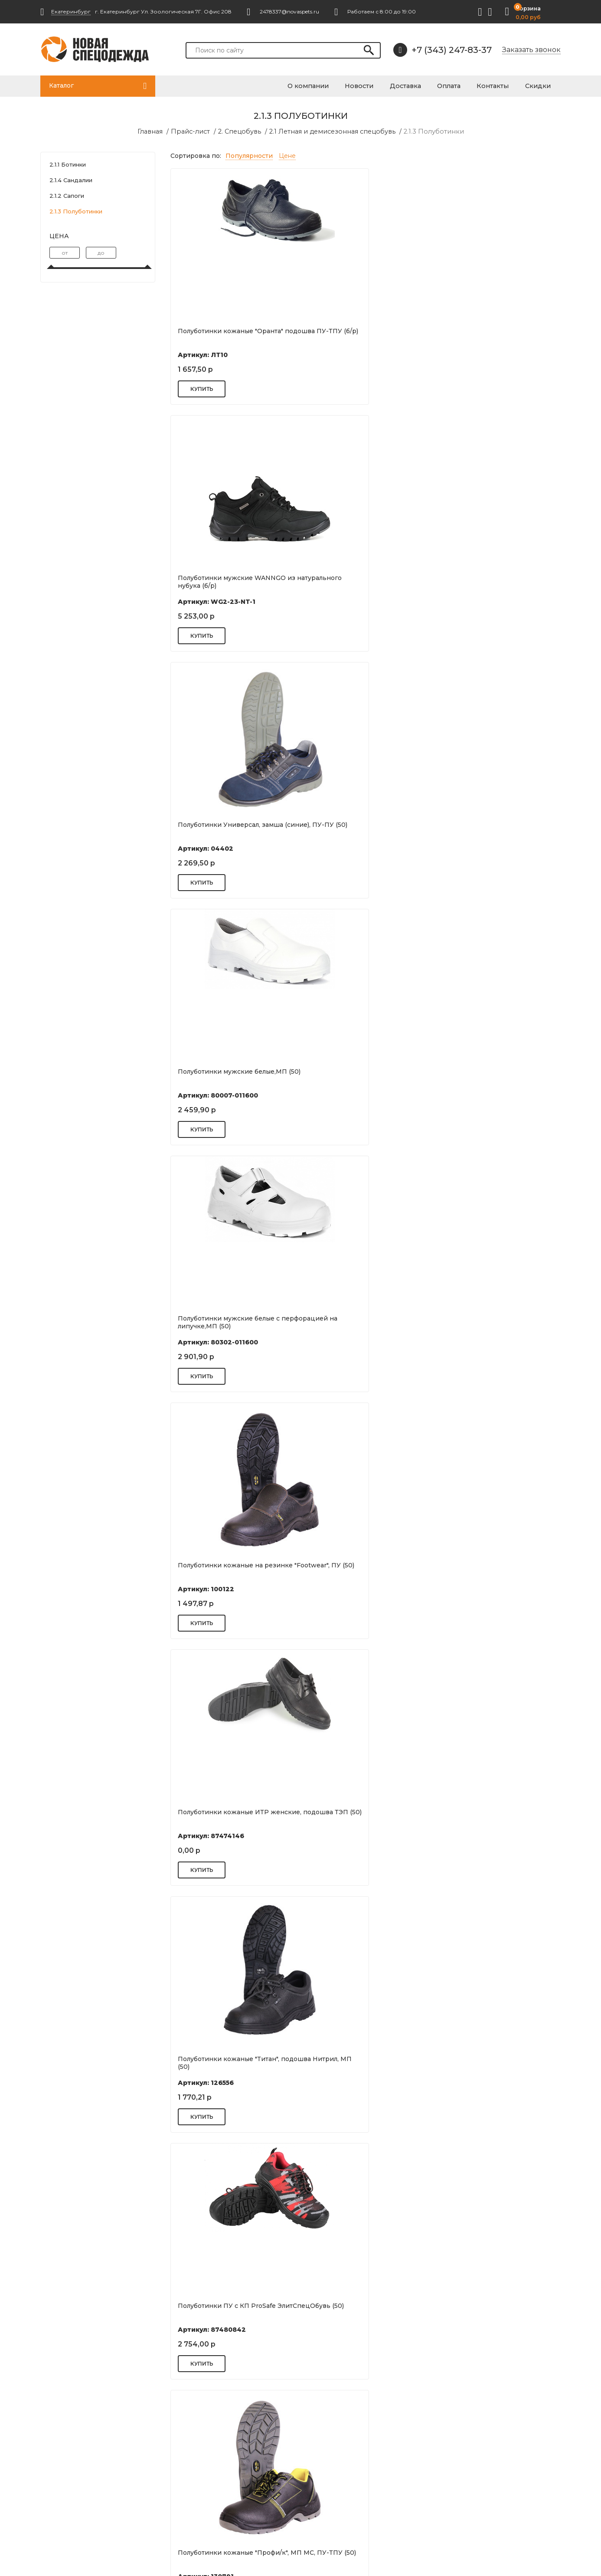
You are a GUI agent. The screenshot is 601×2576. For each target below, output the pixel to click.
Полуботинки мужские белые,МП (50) (232, 581)
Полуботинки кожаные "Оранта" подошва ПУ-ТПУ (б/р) (230, 334)
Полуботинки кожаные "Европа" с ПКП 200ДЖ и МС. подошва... (496, 2062)
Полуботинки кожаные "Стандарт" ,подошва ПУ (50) (487, 2309)
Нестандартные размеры (225, 2505)
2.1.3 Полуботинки (427, 131)
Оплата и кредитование (353, 2465)
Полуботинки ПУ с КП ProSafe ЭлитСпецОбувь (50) (490, 828)
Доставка (421, 85)
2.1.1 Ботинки (67, 164)
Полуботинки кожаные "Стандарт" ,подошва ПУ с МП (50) (233, 1568)
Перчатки (461, 2490)
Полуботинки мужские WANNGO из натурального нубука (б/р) (363, 334)
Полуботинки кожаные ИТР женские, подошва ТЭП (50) (223, 828)
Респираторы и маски (480, 2453)
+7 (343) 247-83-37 (442, 50)
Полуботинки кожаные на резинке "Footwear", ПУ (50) (485, 581)
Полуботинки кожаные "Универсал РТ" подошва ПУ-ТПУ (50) (495, 1325)
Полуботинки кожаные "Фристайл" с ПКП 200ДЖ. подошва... (220, 2312)
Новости (379, 85)
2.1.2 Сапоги (66, 195)
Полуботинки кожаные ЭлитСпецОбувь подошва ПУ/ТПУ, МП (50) (358, 1818)
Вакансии (331, 2477)
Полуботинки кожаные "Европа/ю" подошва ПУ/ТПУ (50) (231, 1322)
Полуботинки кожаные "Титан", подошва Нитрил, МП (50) (360, 828)
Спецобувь (463, 2477)
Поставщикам (207, 2493)
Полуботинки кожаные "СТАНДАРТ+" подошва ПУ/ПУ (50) (490, 1572)
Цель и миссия (338, 2441)
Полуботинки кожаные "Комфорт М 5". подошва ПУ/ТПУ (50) (363, 2309)
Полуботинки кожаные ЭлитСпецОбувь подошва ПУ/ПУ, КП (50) (495, 1078)
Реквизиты (332, 2453)
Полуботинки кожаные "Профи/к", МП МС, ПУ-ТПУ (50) (233, 1075)
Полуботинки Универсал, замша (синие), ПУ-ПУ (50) (493, 334)
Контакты (500, 85)
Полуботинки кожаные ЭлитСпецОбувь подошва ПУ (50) (363, 1322)
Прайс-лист (196, 131)
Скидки (541, 85)
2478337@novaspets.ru (91, 2490)
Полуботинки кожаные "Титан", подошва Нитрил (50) (360, 1568)
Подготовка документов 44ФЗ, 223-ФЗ (234, 2445)
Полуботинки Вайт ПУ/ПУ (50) (489, 1812)
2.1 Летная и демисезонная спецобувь (331, 131)
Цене (287, 155)
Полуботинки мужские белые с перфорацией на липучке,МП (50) (364, 581)
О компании (332, 85)
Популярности (249, 155)
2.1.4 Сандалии (70, 179)
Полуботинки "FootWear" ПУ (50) (230, 1812)
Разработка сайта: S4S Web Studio (85, 2555)
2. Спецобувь (242, 131)
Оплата (460, 85)
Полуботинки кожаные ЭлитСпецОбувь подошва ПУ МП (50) (363, 1078)
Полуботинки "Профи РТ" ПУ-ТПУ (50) (232, 2062)
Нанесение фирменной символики (222, 2477)
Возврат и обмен (212, 2461)
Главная (158, 131)
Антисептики (466, 2441)
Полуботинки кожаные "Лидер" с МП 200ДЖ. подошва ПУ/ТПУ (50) (364, 2062)
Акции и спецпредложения (358, 2490)
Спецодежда (466, 2465)
